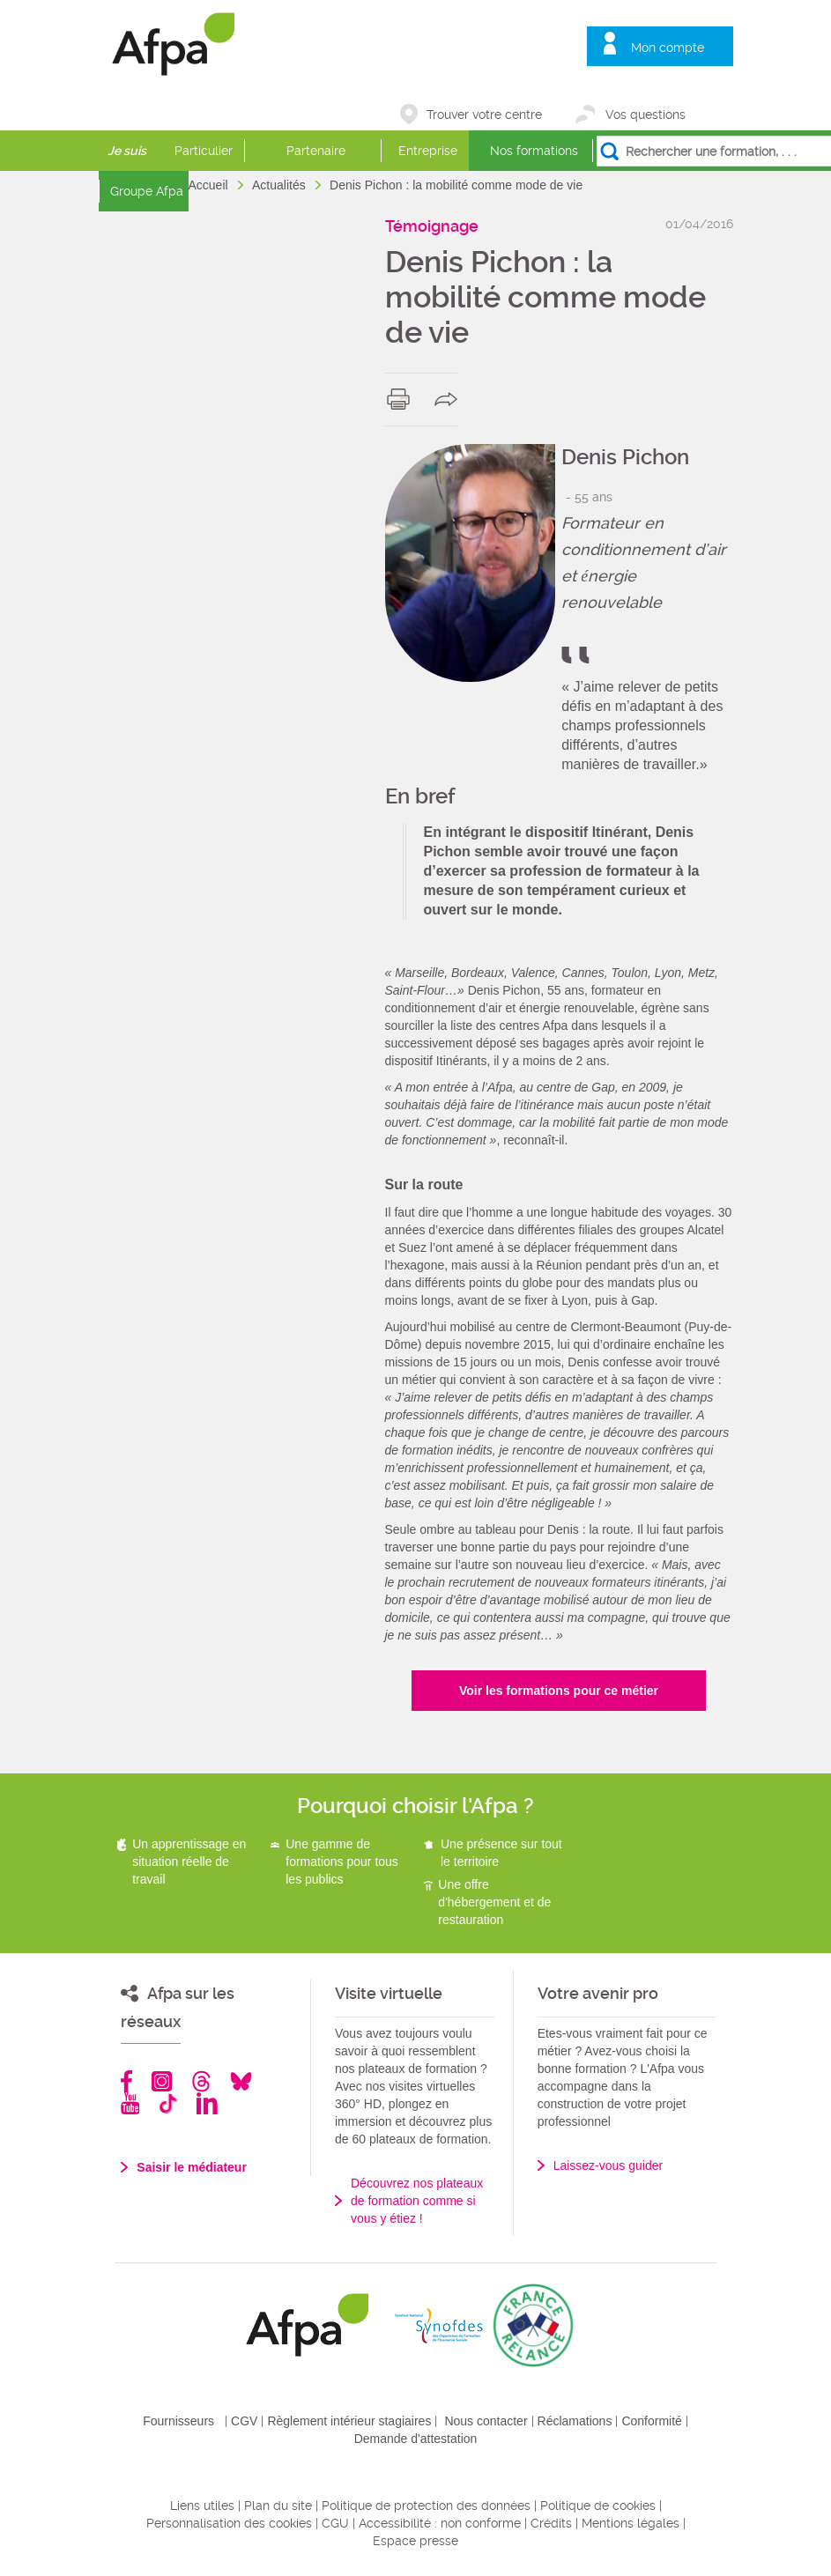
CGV (244, 2421)
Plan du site (278, 2505)
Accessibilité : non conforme (440, 2523)
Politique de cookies (598, 2505)
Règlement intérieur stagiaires (349, 2421)
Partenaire (315, 151)
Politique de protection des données (426, 2505)
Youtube (130, 2103)
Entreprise (427, 151)
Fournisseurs (178, 2421)
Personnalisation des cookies (229, 2523)
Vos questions (645, 114)
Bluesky (241, 2081)
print (402, 399)
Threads (201, 2081)
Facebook (127, 2081)
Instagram (162, 2081)
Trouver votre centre (484, 114)
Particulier (203, 151)
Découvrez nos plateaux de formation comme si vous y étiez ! (417, 2200)
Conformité (651, 2421)
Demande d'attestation (416, 2439)
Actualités (280, 185)
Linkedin (207, 2103)
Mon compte (667, 48)
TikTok (168, 2103)
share (450, 399)
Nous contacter (485, 2421)
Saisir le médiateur (192, 2167)
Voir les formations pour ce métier (558, 1691)
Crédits (551, 2523)
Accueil (210, 185)
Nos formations (534, 151)
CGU (335, 2523)
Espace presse (415, 2541)
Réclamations (575, 2421)
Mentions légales (630, 2523)
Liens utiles (202, 2505)
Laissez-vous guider (608, 2165)
